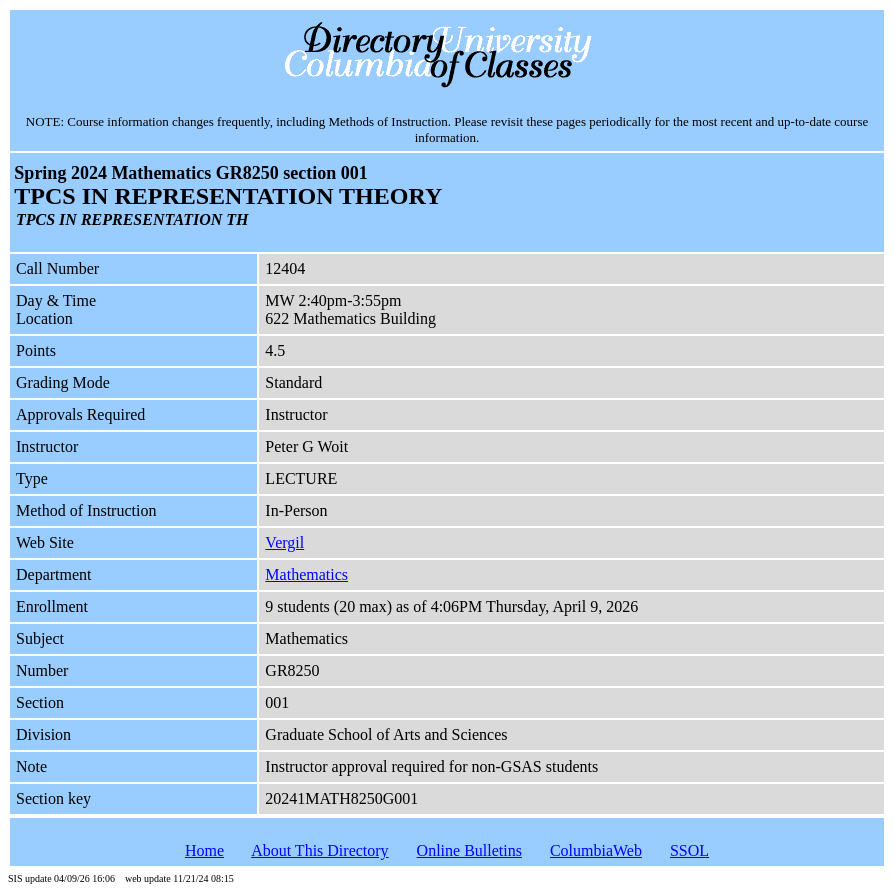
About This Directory (319, 850)
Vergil (284, 542)
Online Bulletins (469, 850)
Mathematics (306, 574)
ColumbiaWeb (596, 850)
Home (204, 850)
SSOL (689, 850)
